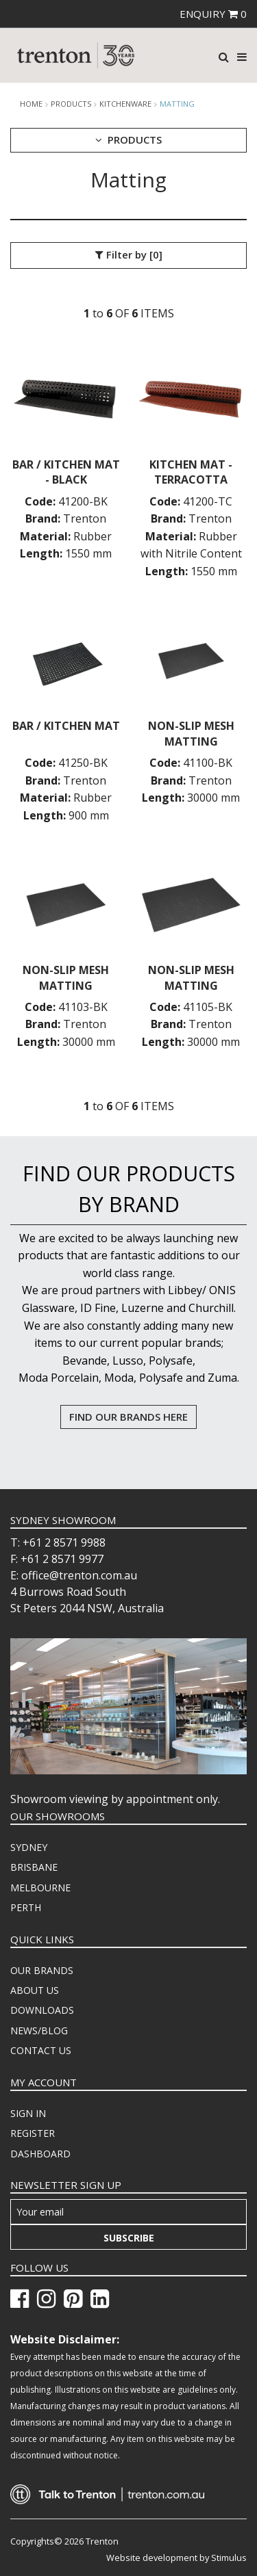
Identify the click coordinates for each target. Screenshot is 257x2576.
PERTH (25, 1907)
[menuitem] (128, 1847)
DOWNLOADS (42, 2009)
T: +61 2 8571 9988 (58, 1542)
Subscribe (128, 2237)
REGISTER (32, 2133)
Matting (177, 103)
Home (31, 104)
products (71, 104)
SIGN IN (28, 2113)
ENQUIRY (213, 14)
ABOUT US (34, 1990)
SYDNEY (28, 1847)
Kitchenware (125, 104)
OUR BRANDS (41, 1970)
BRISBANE (34, 1867)
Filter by (128, 255)
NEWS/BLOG (39, 2030)
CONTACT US (40, 2050)
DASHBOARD (40, 2153)
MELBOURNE (40, 1887)
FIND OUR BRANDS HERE (128, 1416)
